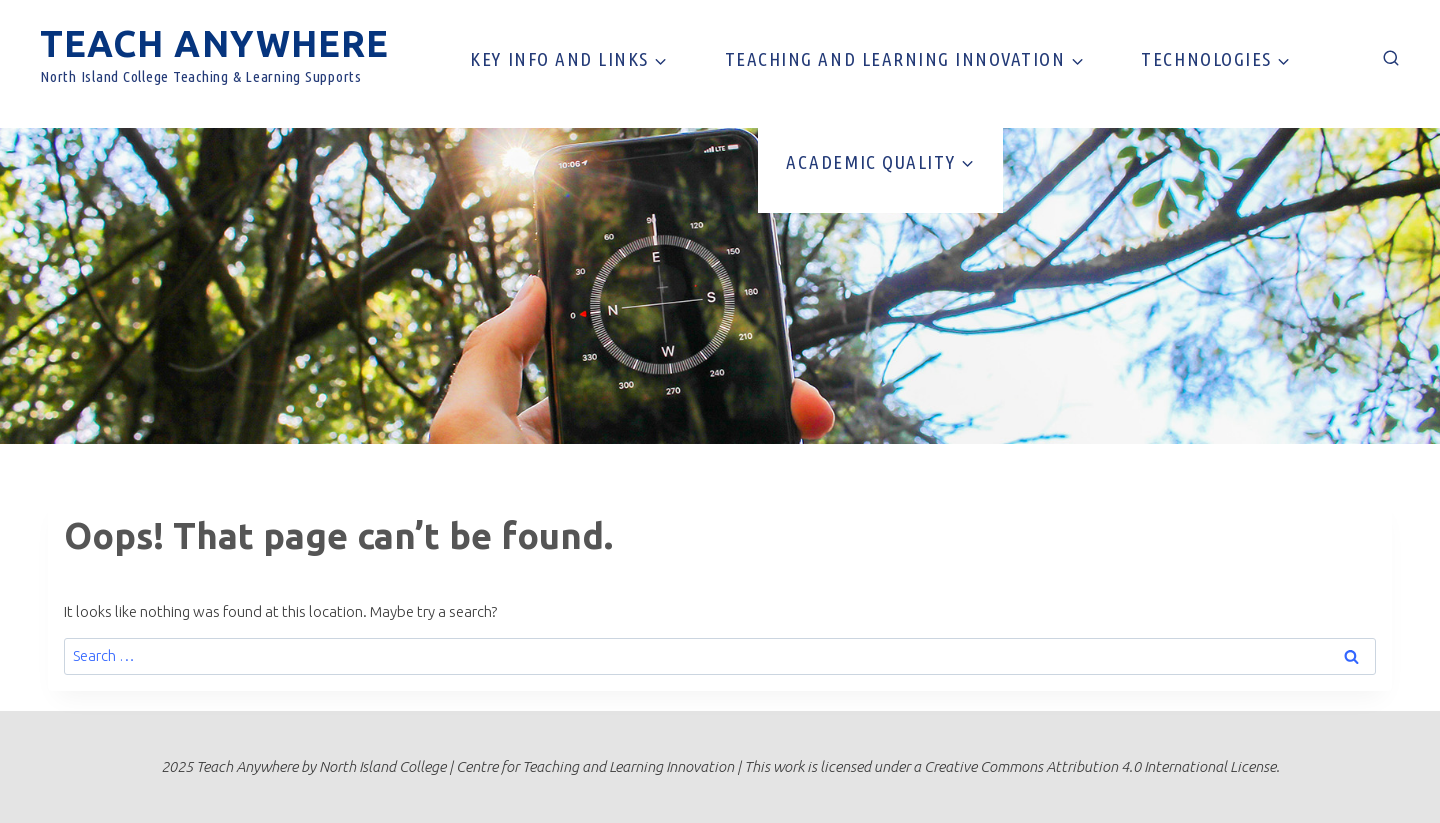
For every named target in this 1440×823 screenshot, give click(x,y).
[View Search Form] (1391, 59)
